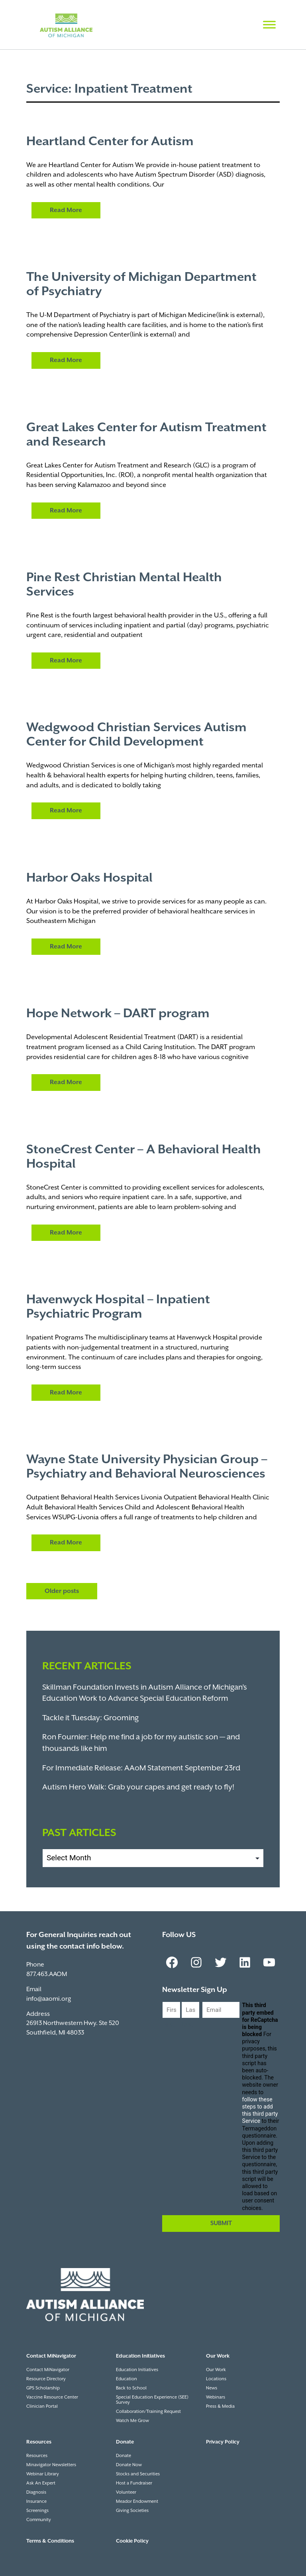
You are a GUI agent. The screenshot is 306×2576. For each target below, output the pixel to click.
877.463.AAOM (46, 1974)
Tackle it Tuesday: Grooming (90, 1718)
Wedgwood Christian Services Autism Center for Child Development (136, 734)
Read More (66, 210)
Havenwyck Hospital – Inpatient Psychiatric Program (118, 1307)
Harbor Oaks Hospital (89, 878)
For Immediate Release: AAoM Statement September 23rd (141, 1768)
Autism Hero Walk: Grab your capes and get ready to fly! (138, 1787)
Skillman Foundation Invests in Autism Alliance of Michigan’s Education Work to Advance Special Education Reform (144, 1693)
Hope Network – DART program (118, 1014)
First (168, 2025)
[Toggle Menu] (269, 24)
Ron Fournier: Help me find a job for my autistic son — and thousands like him (141, 1743)
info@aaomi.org (48, 1999)
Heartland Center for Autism (110, 141)
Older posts (62, 1591)
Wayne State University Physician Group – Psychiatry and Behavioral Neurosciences (146, 1467)
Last (187, 2025)
